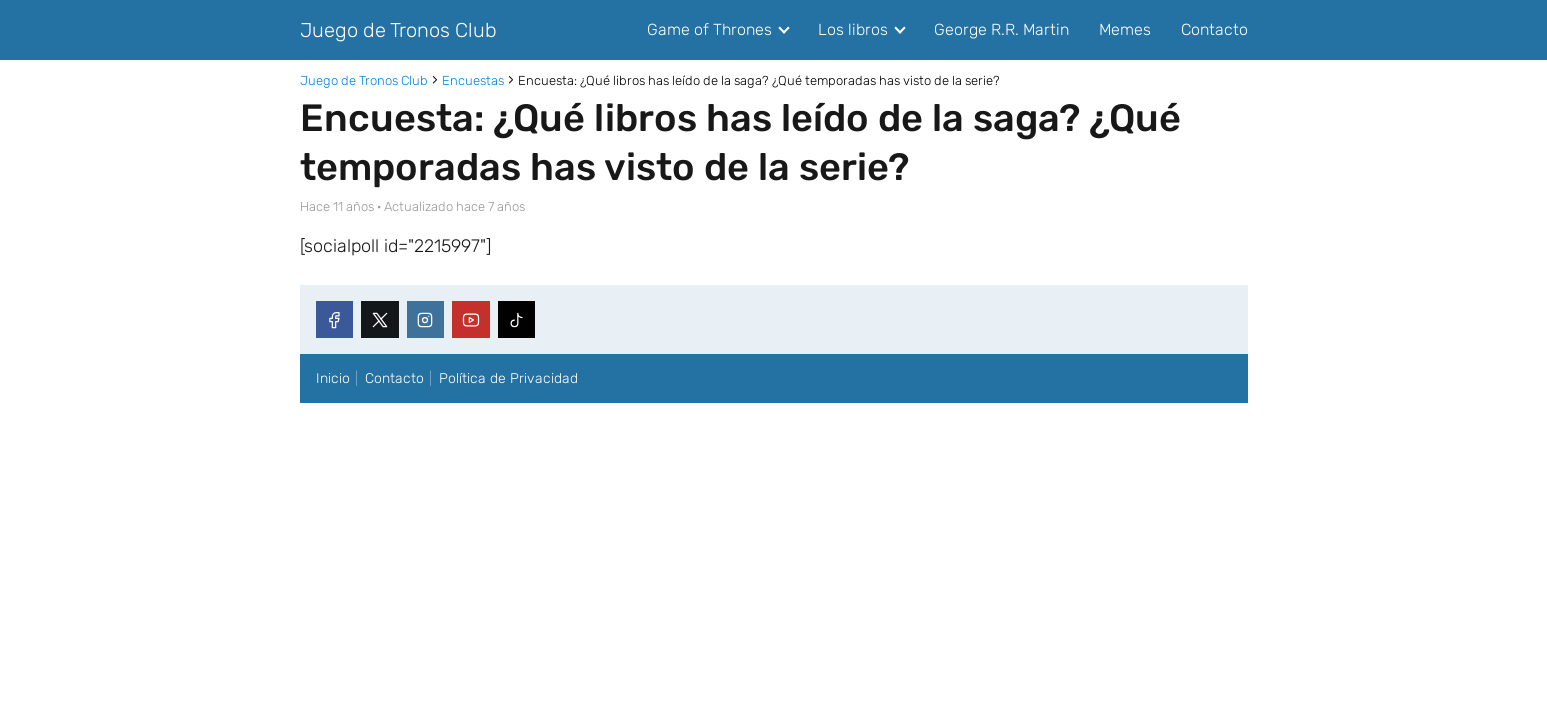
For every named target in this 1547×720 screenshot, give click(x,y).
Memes (1125, 29)
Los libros (853, 29)
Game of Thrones (709, 29)
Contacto (1214, 29)
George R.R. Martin (1001, 29)
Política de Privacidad (508, 378)
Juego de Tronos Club (398, 30)
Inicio (333, 378)
